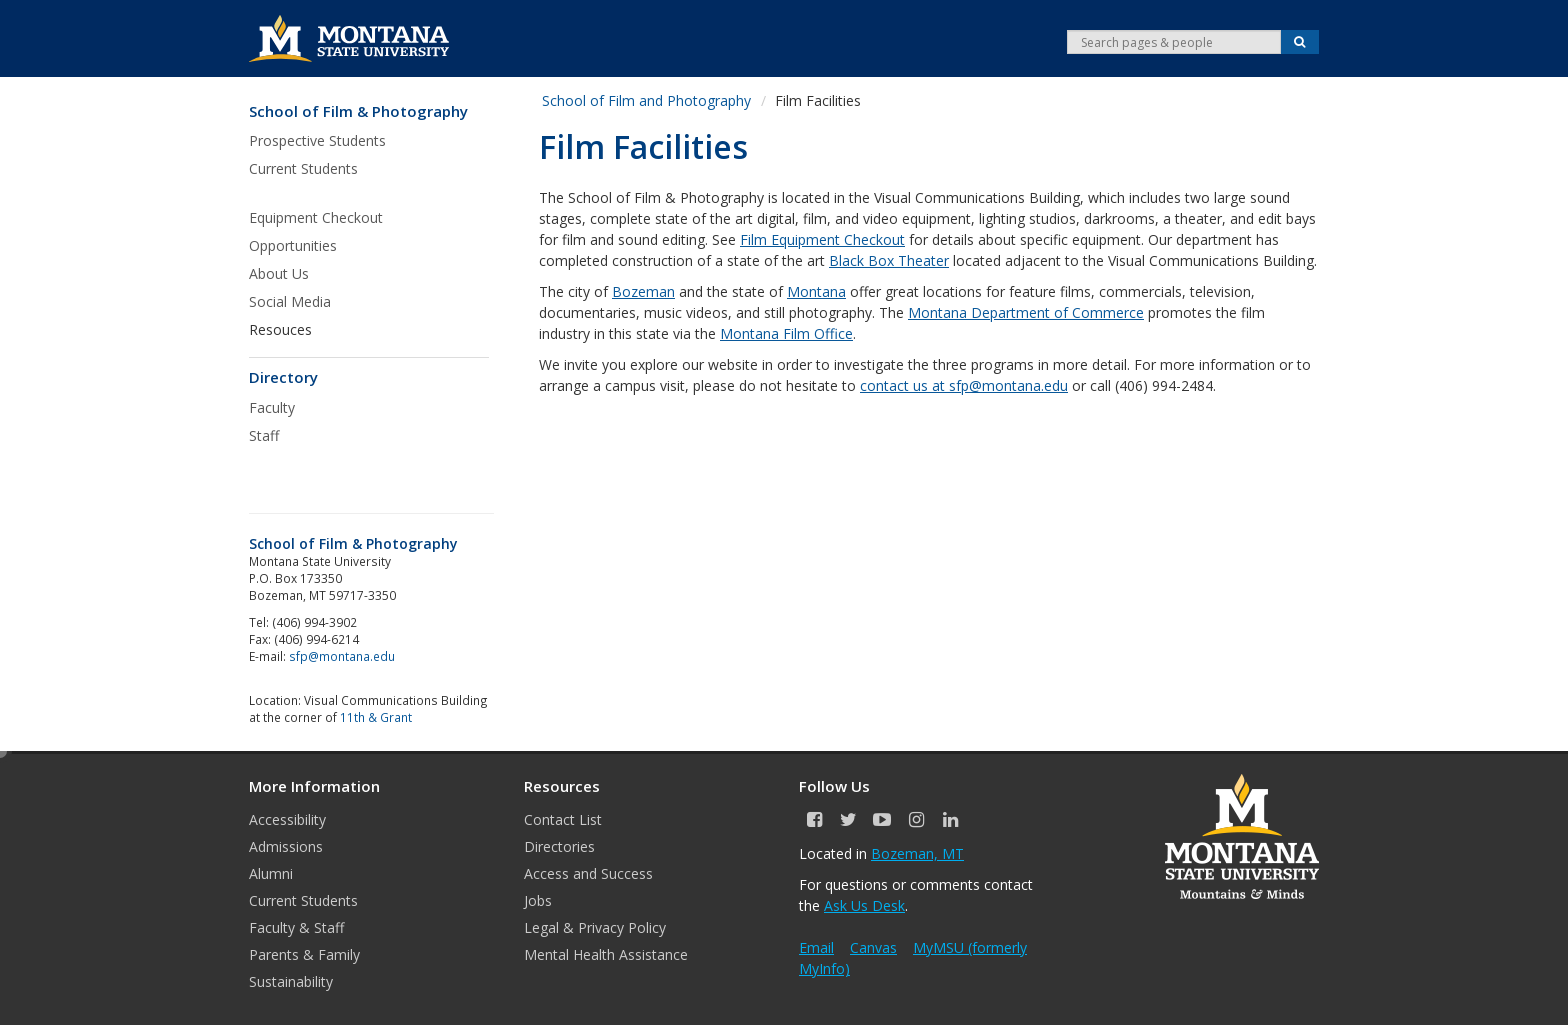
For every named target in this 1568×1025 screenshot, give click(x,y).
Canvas (873, 947)
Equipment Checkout (316, 217)
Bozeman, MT (917, 853)
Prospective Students (317, 140)
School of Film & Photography (358, 111)
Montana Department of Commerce (1026, 312)
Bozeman (643, 291)
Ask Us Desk (864, 905)
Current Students (303, 168)
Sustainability (291, 981)
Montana (816, 291)
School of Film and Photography (646, 100)
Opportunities (293, 245)
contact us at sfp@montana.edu (964, 385)
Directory (283, 377)
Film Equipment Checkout (822, 239)
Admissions (286, 846)
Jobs (538, 900)
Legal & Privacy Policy (595, 927)
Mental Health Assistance (606, 954)
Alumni (271, 873)
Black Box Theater (889, 260)
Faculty (272, 407)
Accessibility (287, 819)
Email (816, 947)
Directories (559, 846)
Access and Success (588, 873)
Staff (264, 435)
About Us (279, 273)
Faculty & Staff (296, 927)
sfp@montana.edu (342, 656)
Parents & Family (304, 954)
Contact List (563, 819)
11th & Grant (376, 717)
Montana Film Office (786, 333)
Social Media (290, 301)
